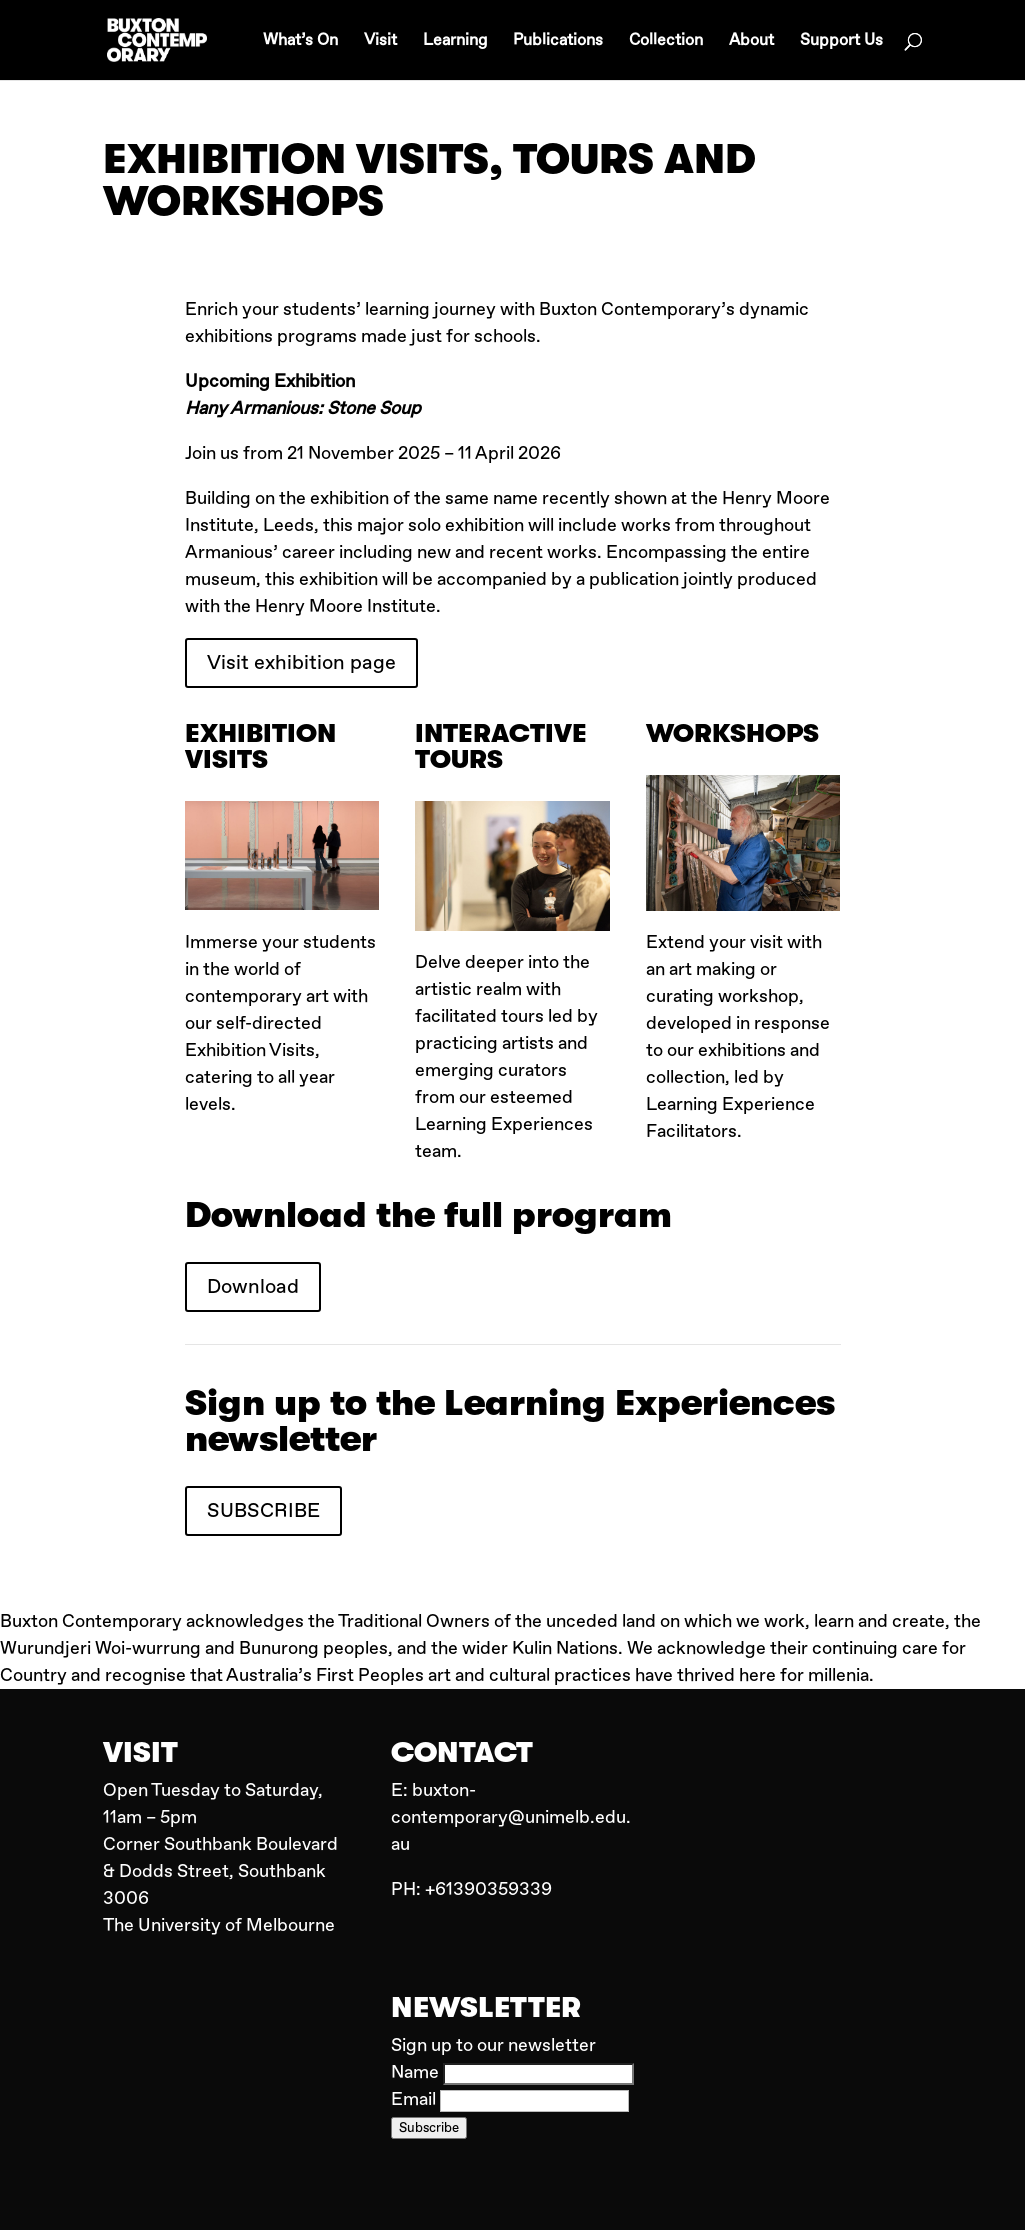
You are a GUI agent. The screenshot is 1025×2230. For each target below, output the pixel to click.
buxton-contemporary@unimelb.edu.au (511, 1817)
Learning (455, 41)
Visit (380, 41)
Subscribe (429, 2128)
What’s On (300, 41)
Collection (666, 41)
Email (415, 2099)
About (751, 41)
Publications (558, 41)
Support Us (841, 41)
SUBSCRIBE (263, 1510)
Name (417, 2072)
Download (253, 1286)
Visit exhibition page (301, 662)
